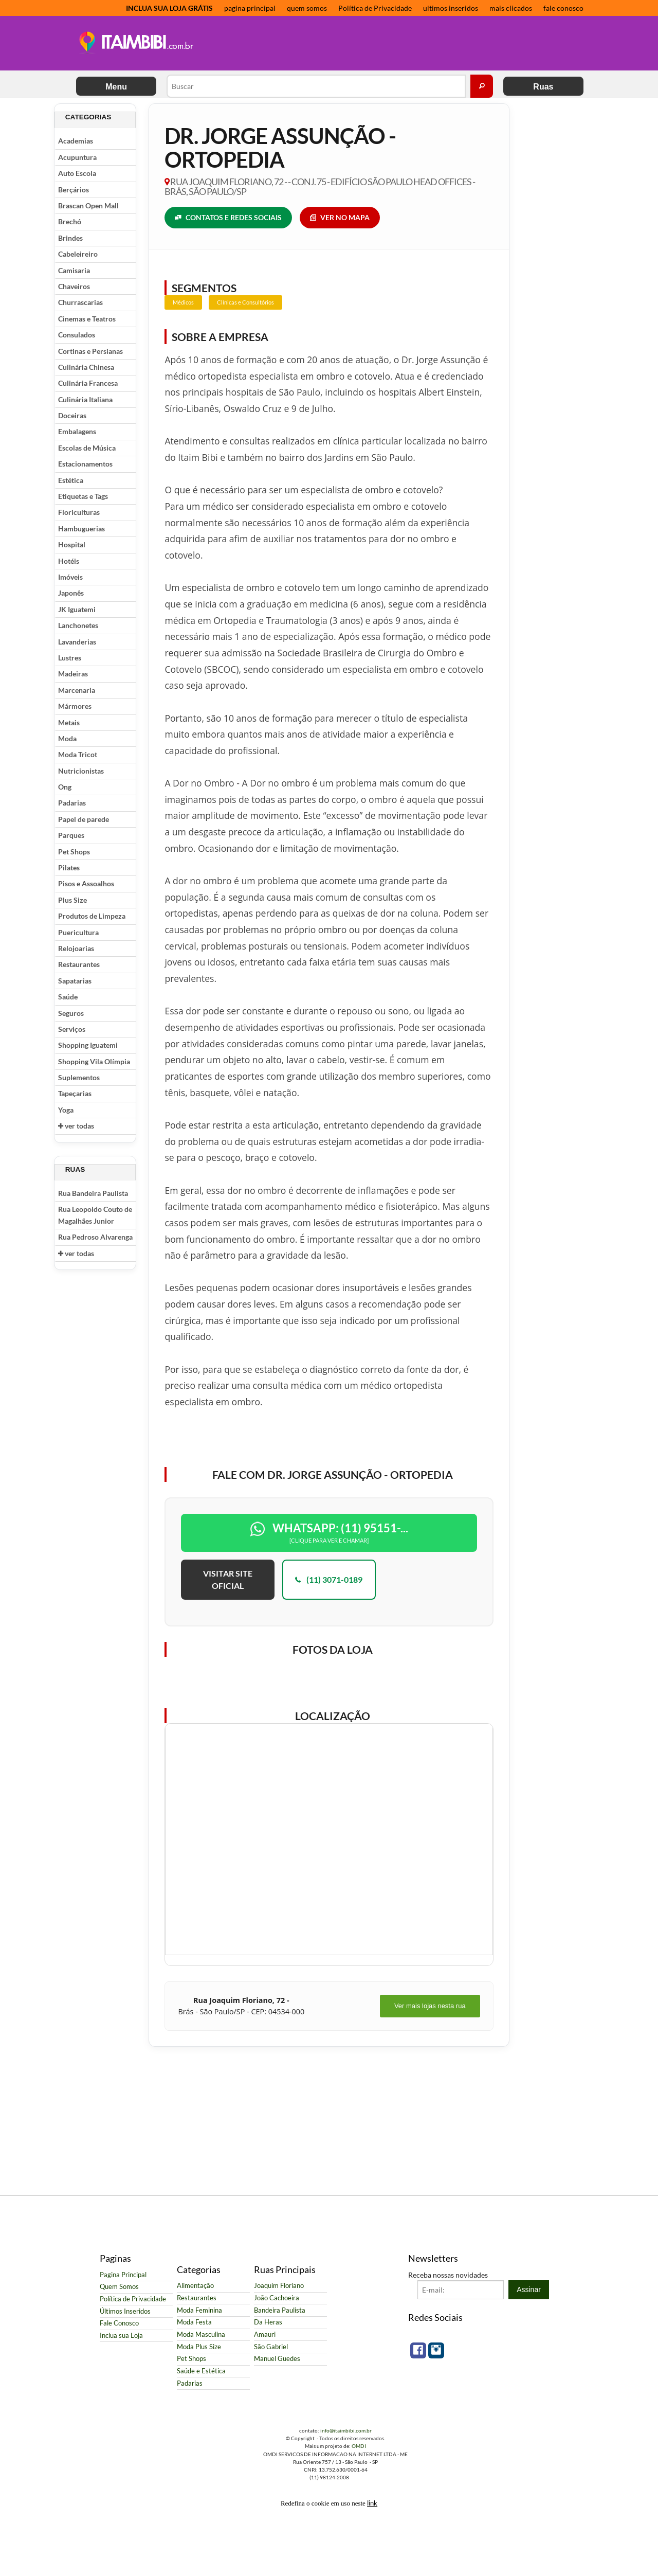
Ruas (543, 86)
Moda (67, 738)
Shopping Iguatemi (88, 1045)
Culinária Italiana (85, 399)
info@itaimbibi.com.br (346, 2430)
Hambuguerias (81, 528)
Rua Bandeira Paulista (93, 1193)
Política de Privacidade (375, 8)
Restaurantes (79, 964)
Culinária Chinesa (86, 367)
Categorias (88, 117)
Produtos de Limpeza (91, 915)
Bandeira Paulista (279, 2310)
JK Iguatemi (77, 609)
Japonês (71, 592)
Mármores (75, 706)
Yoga (66, 1109)
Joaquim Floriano (279, 2285)
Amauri (265, 2334)
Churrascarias (80, 302)
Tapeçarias (75, 1093)
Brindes (70, 238)
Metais (69, 722)
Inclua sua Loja (121, 2335)
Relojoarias (76, 948)
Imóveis (70, 577)
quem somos (307, 8)
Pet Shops (74, 851)
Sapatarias (75, 980)
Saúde (68, 996)
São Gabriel (271, 2347)
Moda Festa (194, 2322)
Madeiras (73, 673)
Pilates (69, 867)
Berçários (73, 189)
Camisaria (74, 270)
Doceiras (72, 415)
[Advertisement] (390, 44)
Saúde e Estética (201, 2371)
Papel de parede (83, 819)
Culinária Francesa (88, 383)
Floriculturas (79, 512)
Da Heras (268, 2322)
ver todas (76, 1125)
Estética (70, 480)
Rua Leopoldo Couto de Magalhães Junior (95, 1215)
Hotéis (68, 561)
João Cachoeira (276, 2298)
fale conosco (563, 8)
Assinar (529, 2289)
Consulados (76, 334)
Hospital (71, 544)
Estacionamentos (85, 463)
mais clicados (510, 8)
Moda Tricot (77, 754)
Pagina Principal (123, 2275)
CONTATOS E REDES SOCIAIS (228, 217)
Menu (116, 86)
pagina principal (250, 8)
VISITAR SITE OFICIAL (227, 1579)
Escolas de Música (87, 447)
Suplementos (79, 1077)
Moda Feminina (199, 2310)
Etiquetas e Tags (83, 496)
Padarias (72, 802)
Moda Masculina (201, 2334)
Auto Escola (77, 173)
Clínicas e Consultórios (245, 302)
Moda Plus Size (199, 2347)
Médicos (183, 302)
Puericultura (78, 932)
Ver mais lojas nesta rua (430, 2006)
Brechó (69, 221)
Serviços (71, 1029)
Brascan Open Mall (88, 205)
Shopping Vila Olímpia (94, 1061)
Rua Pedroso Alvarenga (95, 1236)
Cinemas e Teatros (87, 318)
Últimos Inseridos (125, 2311)
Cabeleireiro (78, 253)
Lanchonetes (78, 625)
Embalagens (77, 431)
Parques (71, 835)
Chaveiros (74, 286)
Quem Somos (119, 2287)
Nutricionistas (81, 770)
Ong (64, 786)
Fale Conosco (119, 2323)
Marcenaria (76, 690)
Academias (75, 140)
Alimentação (195, 2285)
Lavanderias (77, 641)
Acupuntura (77, 157)
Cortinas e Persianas (90, 351)
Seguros (71, 1013)
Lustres (69, 657)
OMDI (359, 2446)
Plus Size (72, 900)
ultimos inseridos (450, 8)
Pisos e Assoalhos (86, 883)
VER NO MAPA (340, 217)
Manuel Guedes (277, 2359)
